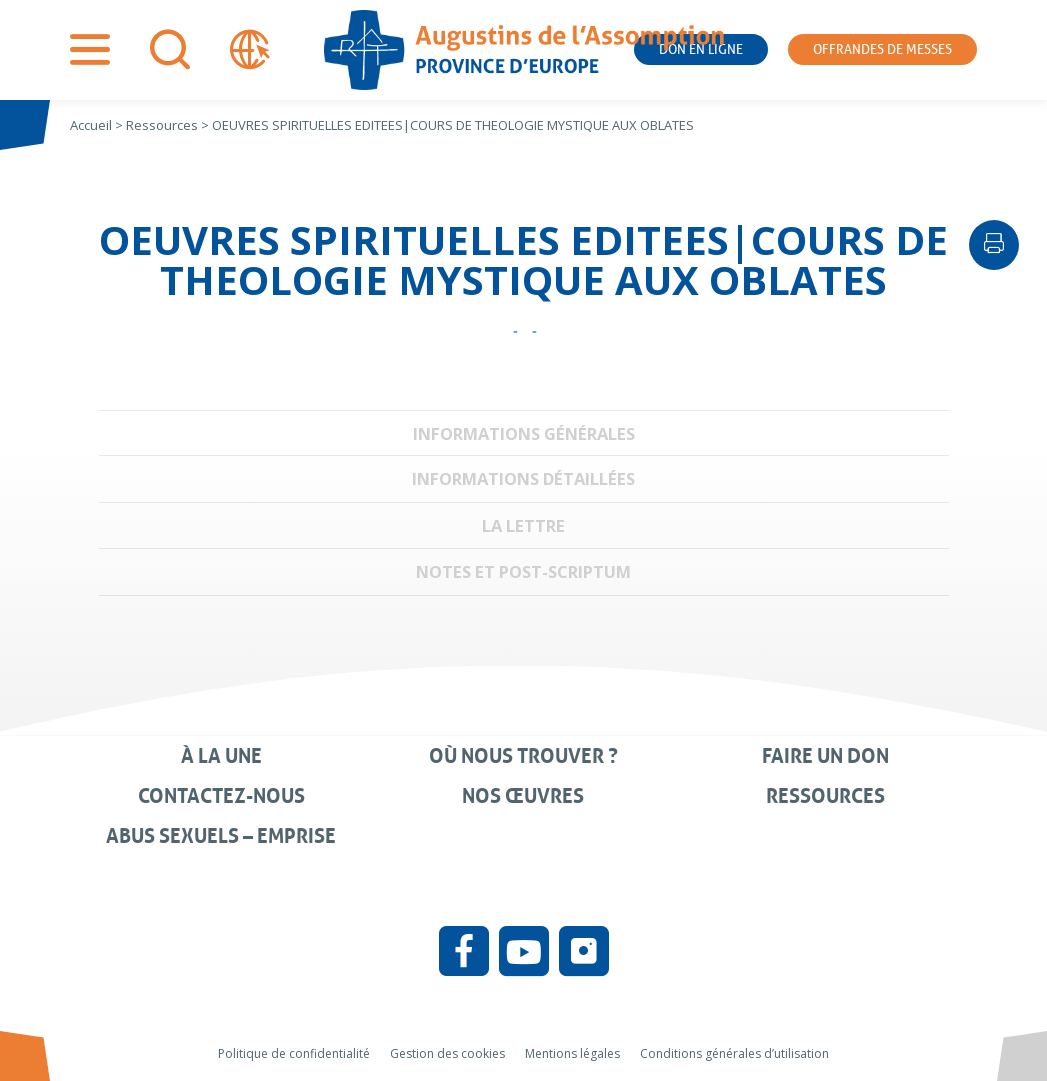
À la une (221, 756)
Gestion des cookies (447, 1053)
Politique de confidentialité (294, 1053)
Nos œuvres (523, 796)
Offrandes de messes (882, 49)
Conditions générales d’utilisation (734, 1053)
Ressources (825, 796)
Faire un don (825, 756)
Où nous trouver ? (523, 756)
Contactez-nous (221, 796)
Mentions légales (572, 1053)
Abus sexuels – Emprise (221, 836)
